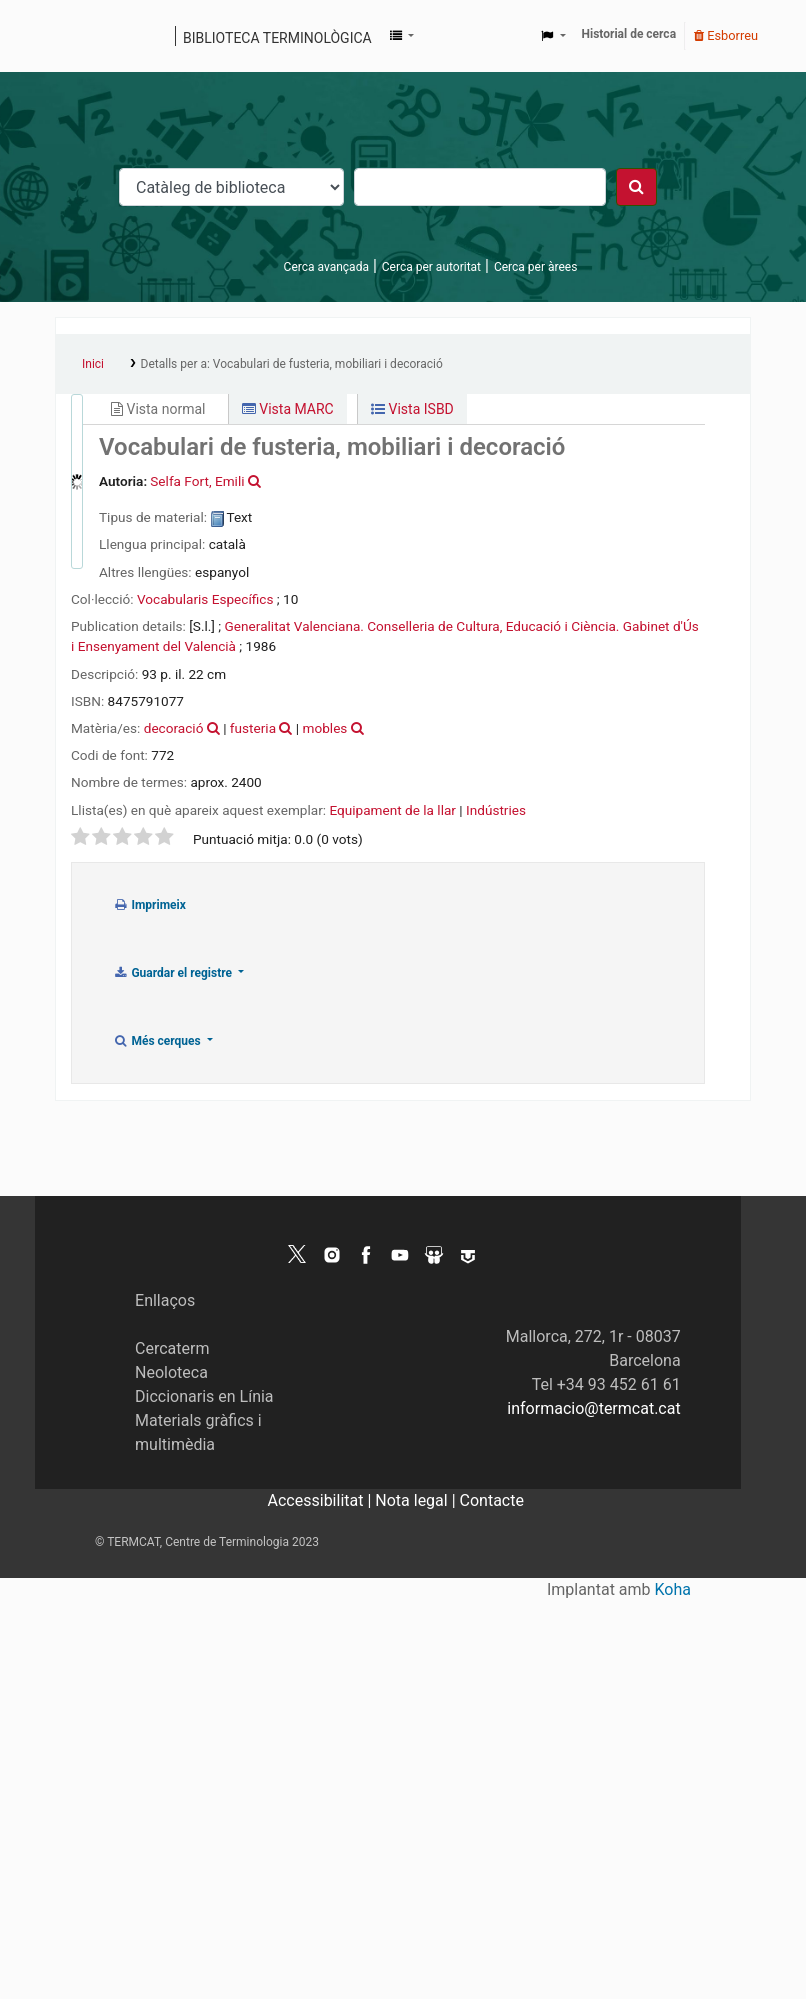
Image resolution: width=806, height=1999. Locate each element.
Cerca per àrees (535, 267)
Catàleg (77, 36)
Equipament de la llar (392, 810)
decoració (174, 728)
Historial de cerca (629, 34)
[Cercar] (636, 187)
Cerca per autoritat (431, 267)
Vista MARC (288, 409)
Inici (93, 364)
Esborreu (726, 35)
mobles (325, 728)
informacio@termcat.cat (593, 1408)
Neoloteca (171, 1372)
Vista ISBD (412, 409)
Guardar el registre (174, 973)
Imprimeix (149, 905)
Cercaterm (172, 1348)
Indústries (496, 810)
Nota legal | (417, 1500)
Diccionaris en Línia (204, 1396)
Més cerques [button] (158, 1041)
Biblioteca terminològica (277, 38)
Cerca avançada (326, 267)
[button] (402, 36)
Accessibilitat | (322, 1500)
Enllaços (165, 1300)
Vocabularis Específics (205, 599)
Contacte (492, 1500)
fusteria (253, 728)
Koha (673, 1589)
